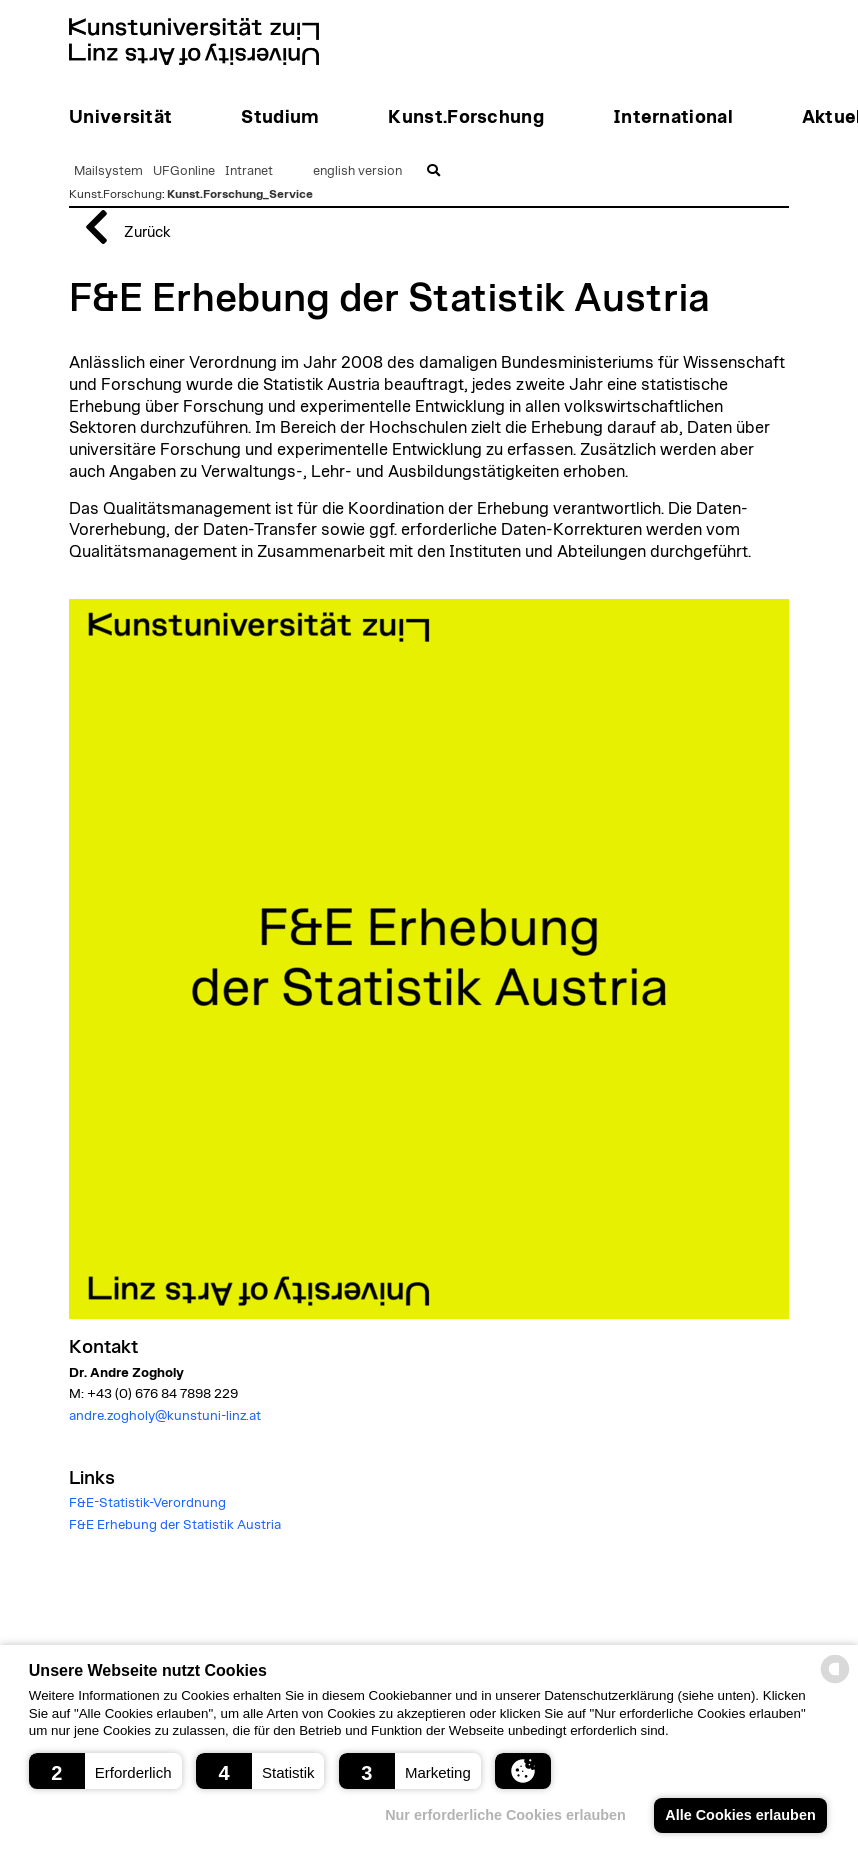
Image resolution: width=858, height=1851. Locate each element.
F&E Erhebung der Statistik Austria (175, 1525)
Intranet (249, 171)
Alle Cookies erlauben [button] (740, 1815)
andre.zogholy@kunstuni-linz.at (165, 1416)
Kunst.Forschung (115, 194)
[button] (105, 1771)
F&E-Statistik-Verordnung (147, 1503)
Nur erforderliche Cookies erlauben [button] (505, 1815)
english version (357, 171)
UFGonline (184, 171)
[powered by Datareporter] (835, 1681)
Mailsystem (108, 171)
